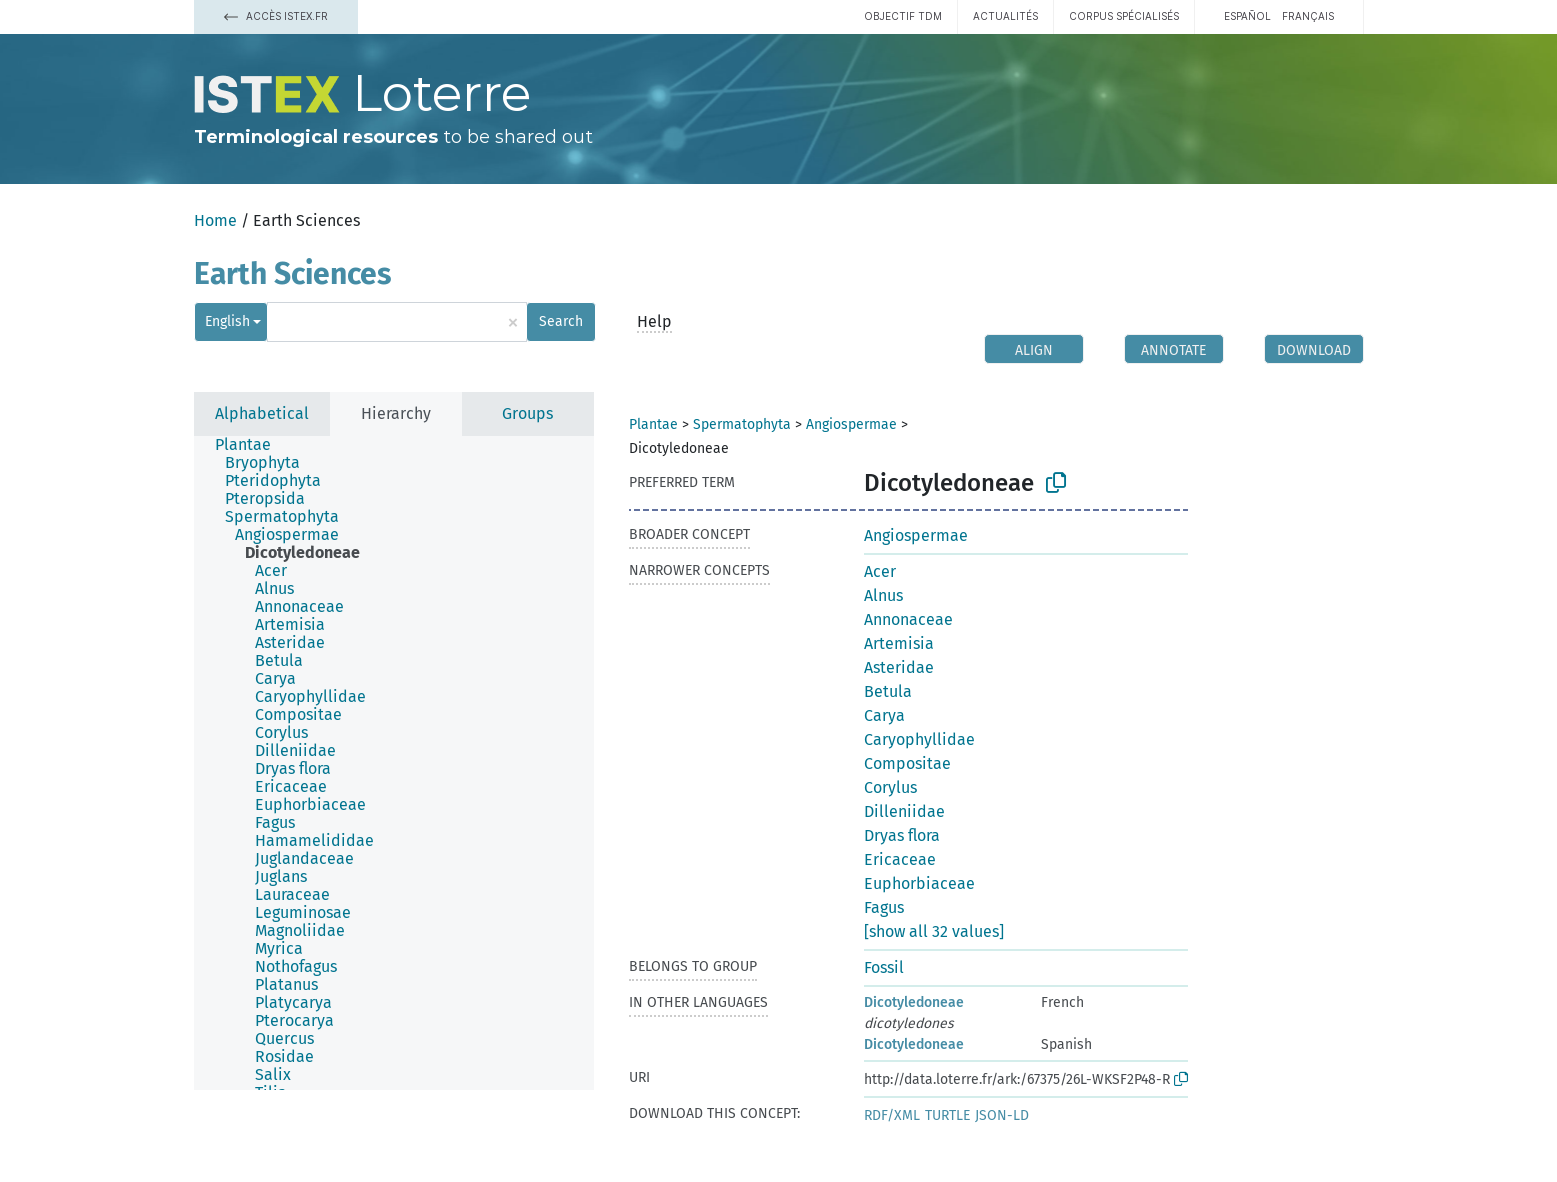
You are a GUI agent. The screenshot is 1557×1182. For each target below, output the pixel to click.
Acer (880, 571)
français (1308, 16)
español (1247, 16)
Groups (527, 413)
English (227, 321)
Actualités (1005, 16)
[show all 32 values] (934, 931)
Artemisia (899, 643)
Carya (884, 715)
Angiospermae (851, 424)
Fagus (884, 907)
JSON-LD (1002, 1115)
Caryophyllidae (919, 739)
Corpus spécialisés (1124, 16)
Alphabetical (262, 413)
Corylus (890, 787)
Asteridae (899, 667)
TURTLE (947, 1115)
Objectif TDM (903, 16)
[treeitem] (251, 445)
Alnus (883, 595)
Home (215, 220)
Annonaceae (908, 619)
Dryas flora (902, 835)
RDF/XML (892, 1115)
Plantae (653, 424)
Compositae (907, 763)
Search (561, 321)
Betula (888, 691)
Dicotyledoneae (914, 1002)
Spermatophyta (742, 424)
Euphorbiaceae (919, 883)
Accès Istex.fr (276, 16)
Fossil (884, 967)
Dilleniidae (904, 811)
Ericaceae (900, 859)
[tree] (394, 763)
